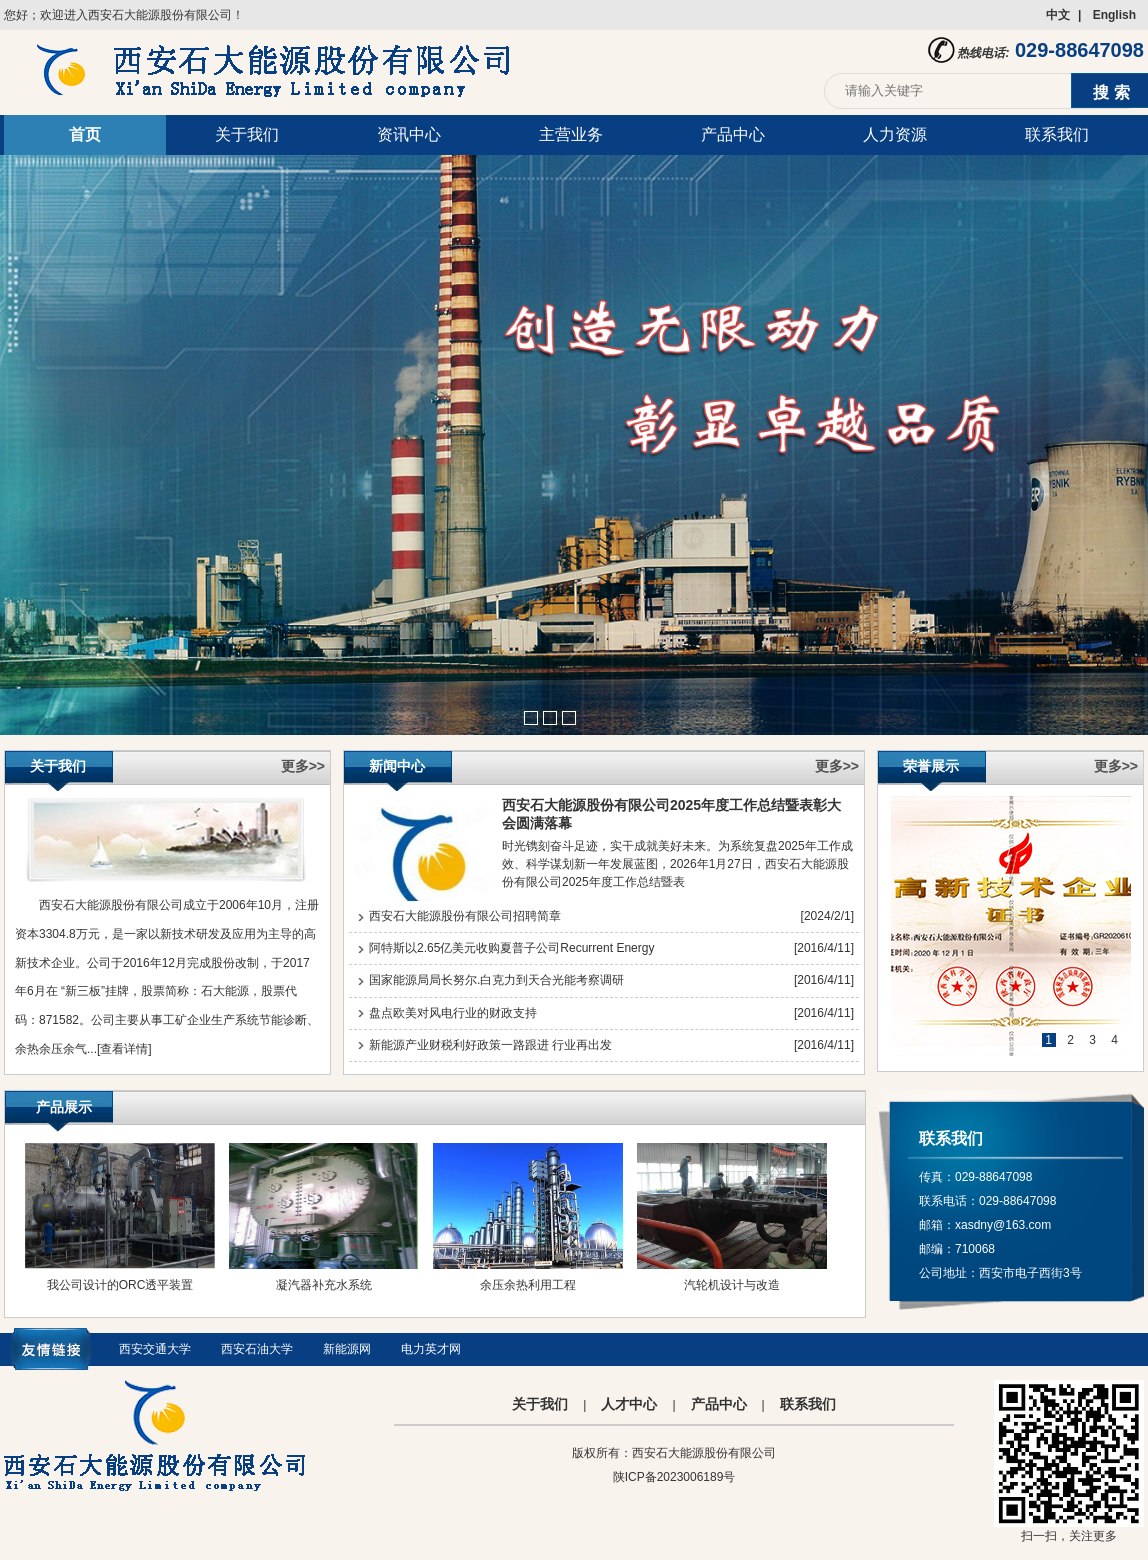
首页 (85, 134)
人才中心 (629, 1404)
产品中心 (733, 134)
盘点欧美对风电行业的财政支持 (453, 1013)
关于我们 (247, 134)
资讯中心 (409, 134)
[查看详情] (124, 1049)
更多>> (303, 766)
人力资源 (895, 134)
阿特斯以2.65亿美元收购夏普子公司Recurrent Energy (511, 948)
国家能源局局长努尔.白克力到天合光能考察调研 (496, 980)
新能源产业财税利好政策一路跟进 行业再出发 (490, 1045)
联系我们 (1057, 134)
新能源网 (347, 1349)
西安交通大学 (155, 1349)
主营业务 (571, 134)
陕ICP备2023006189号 (674, 1477)
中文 (1058, 15)
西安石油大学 (257, 1349)
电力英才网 (431, 1349)
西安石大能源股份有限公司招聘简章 (465, 916)
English (1114, 15)
